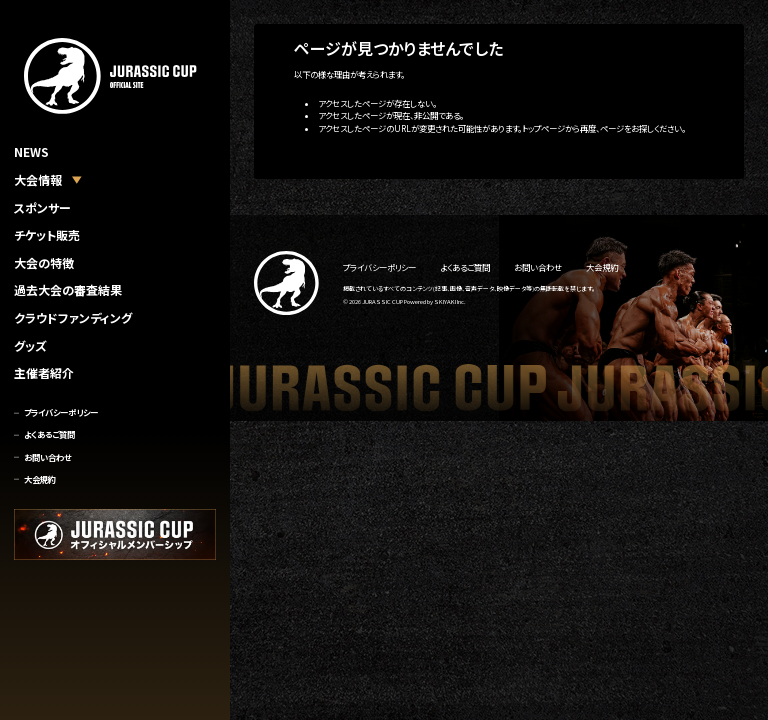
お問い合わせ (47, 457)
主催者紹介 (44, 372)
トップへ (307, 157)
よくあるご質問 (49, 434)
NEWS (31, 151)
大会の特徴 (44, 262)
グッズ (30, 345)
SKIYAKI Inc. (450, 301)
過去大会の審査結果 (68, 289)
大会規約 (40, 479)
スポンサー (42, 207)
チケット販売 (47, 234)
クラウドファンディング (73, 317)
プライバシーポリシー (61, 412)
